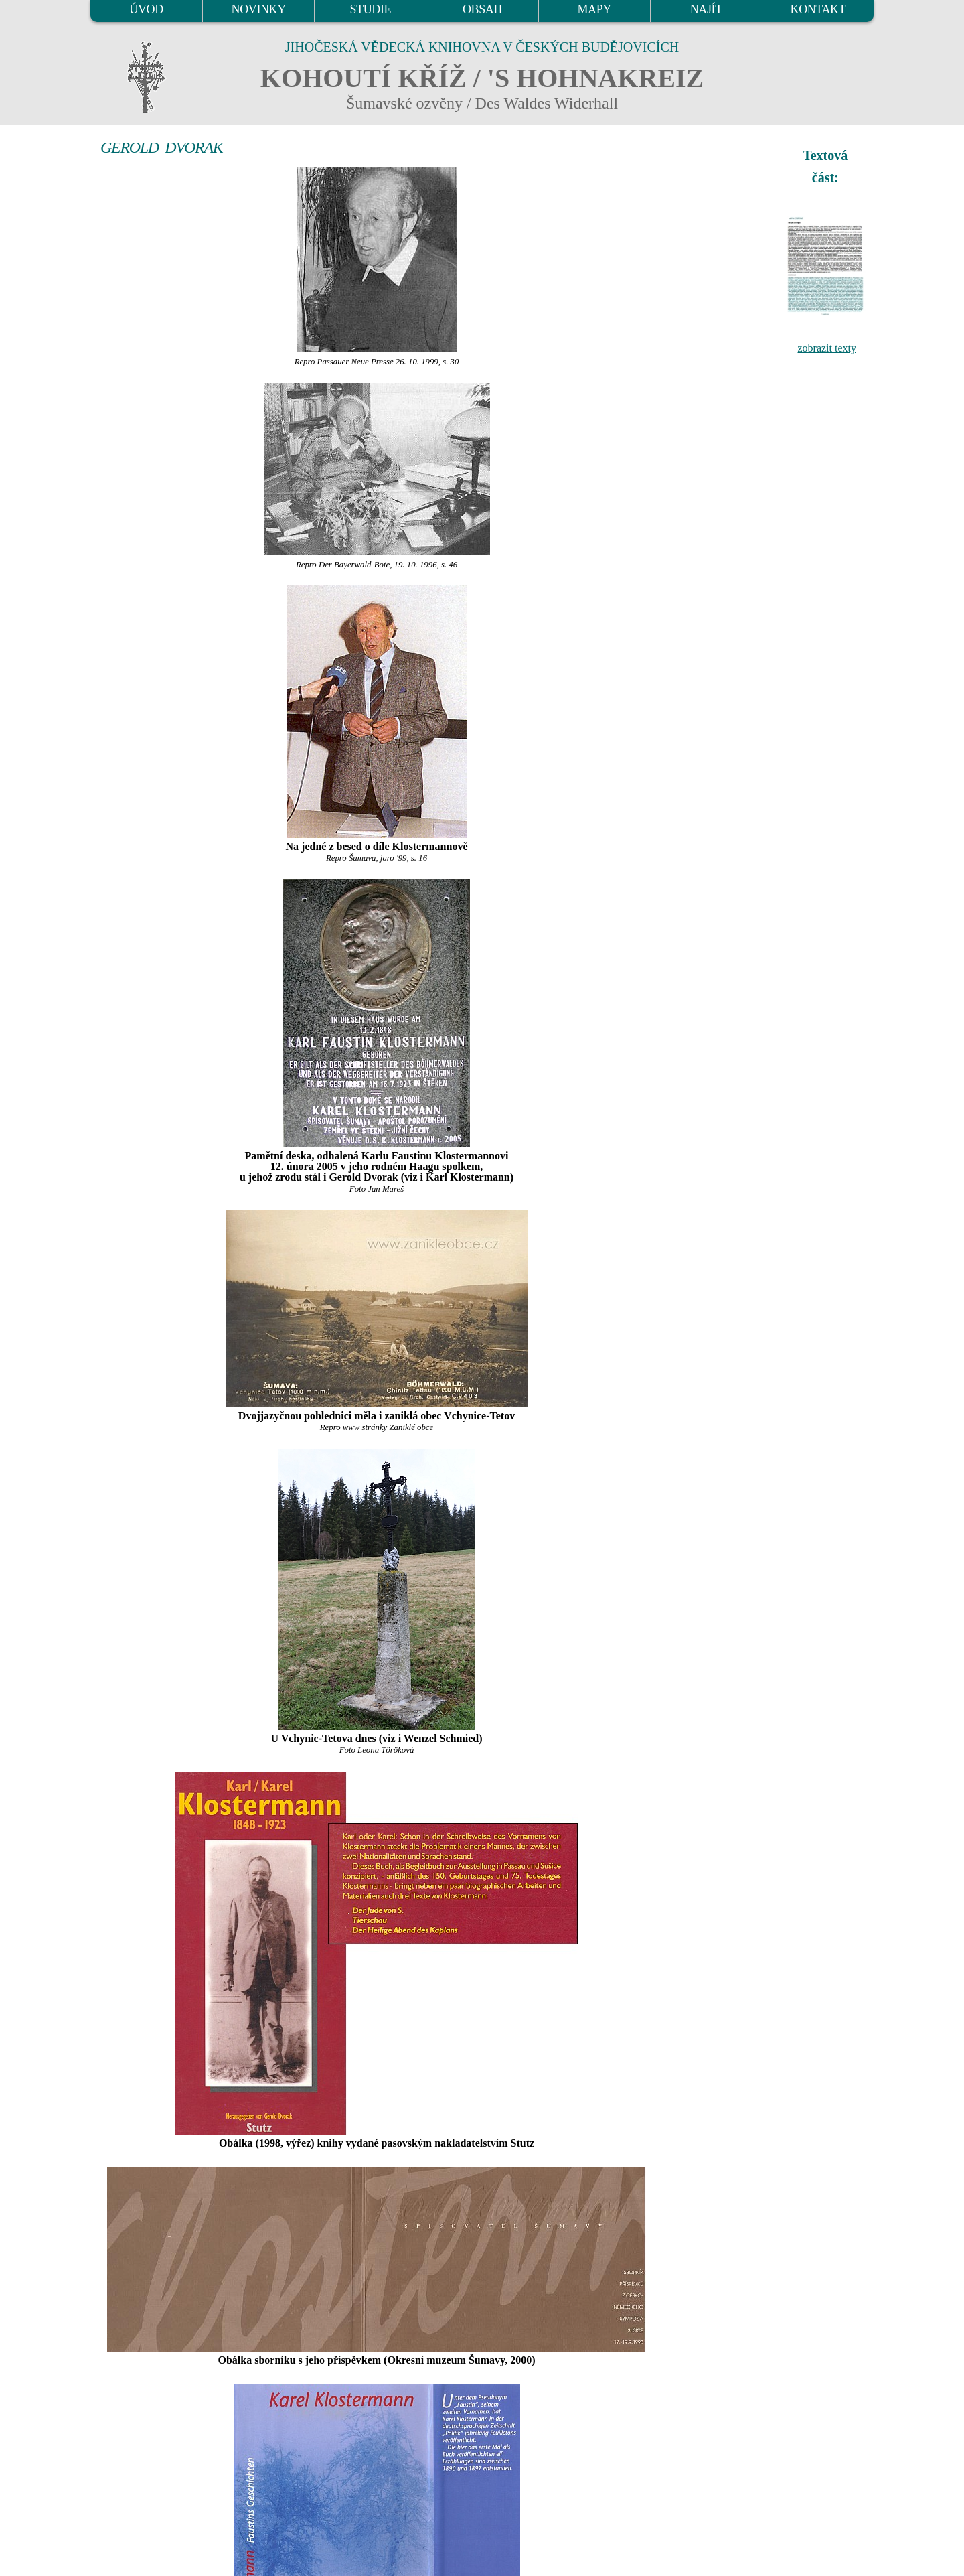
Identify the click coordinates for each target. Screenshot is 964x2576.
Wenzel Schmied (441, 1738)
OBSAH (482, 9)
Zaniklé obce (411, 1427)
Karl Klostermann (468, 1177)
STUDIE (371, 9)
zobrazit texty (826, 348)
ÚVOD (146, 9)
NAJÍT (706, 9)
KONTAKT (818, 9)
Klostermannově (430, 846)
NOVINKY (259, 9)
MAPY (594, 9)
